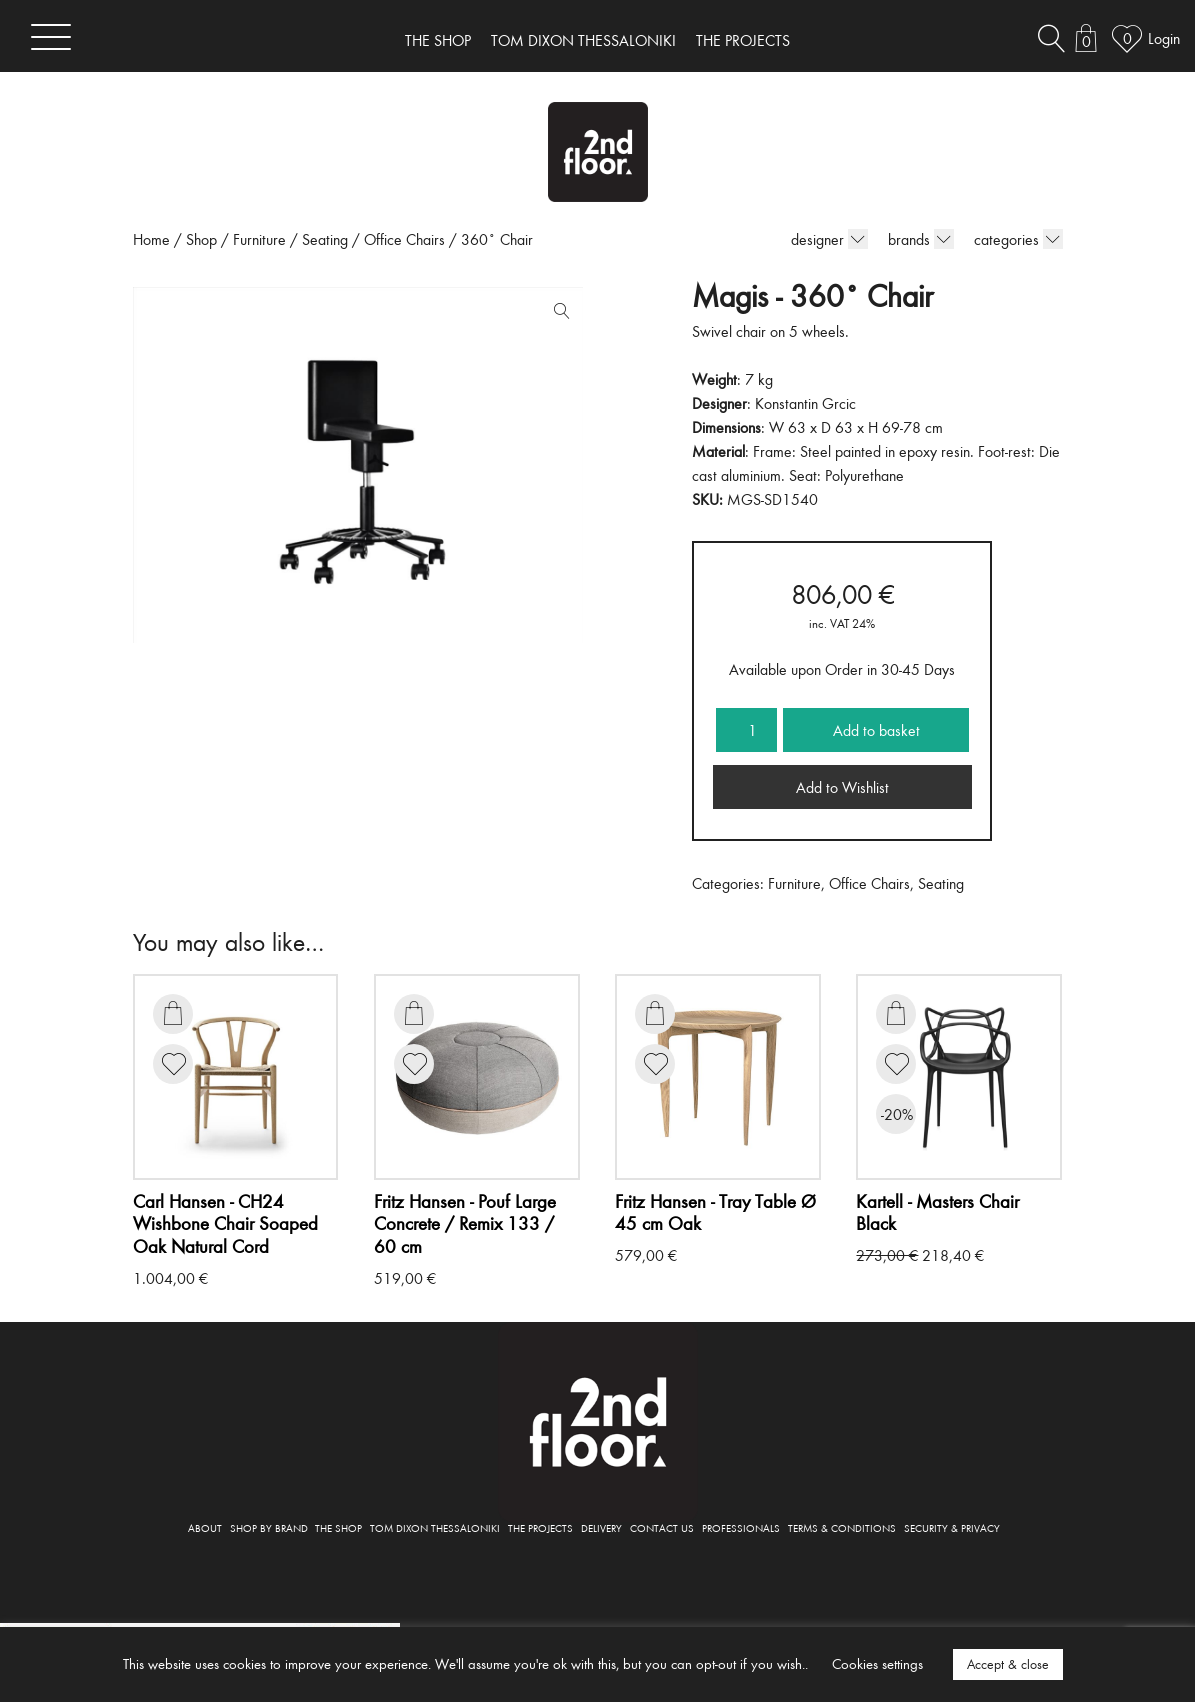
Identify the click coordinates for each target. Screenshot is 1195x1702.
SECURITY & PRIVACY (952, 1527)
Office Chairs (404, 239)
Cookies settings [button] (877, 1663)
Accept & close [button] (1008, 1664)
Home (151, 239)
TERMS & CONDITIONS (842, 1527)
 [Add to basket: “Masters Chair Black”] (896, 1013)
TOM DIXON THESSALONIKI (583, 40)
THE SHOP (438, 40)
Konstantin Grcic (805, 403)
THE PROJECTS (743, 40)
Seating (325, 239)
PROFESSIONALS (741, 1527)
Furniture (259, 239)
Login (1164, 38)
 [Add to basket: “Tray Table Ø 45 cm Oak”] (655, 1013)
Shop (201, 239)
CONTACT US (662, 1527)
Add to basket (876, 730)
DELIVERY (601, 1527)
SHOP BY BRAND (269, 1527)
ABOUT (205, 1527)
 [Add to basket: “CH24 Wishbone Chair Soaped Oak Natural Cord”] (173, 1013)
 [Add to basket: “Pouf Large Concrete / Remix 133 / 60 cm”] (414, 1013)
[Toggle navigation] (51, 36)
